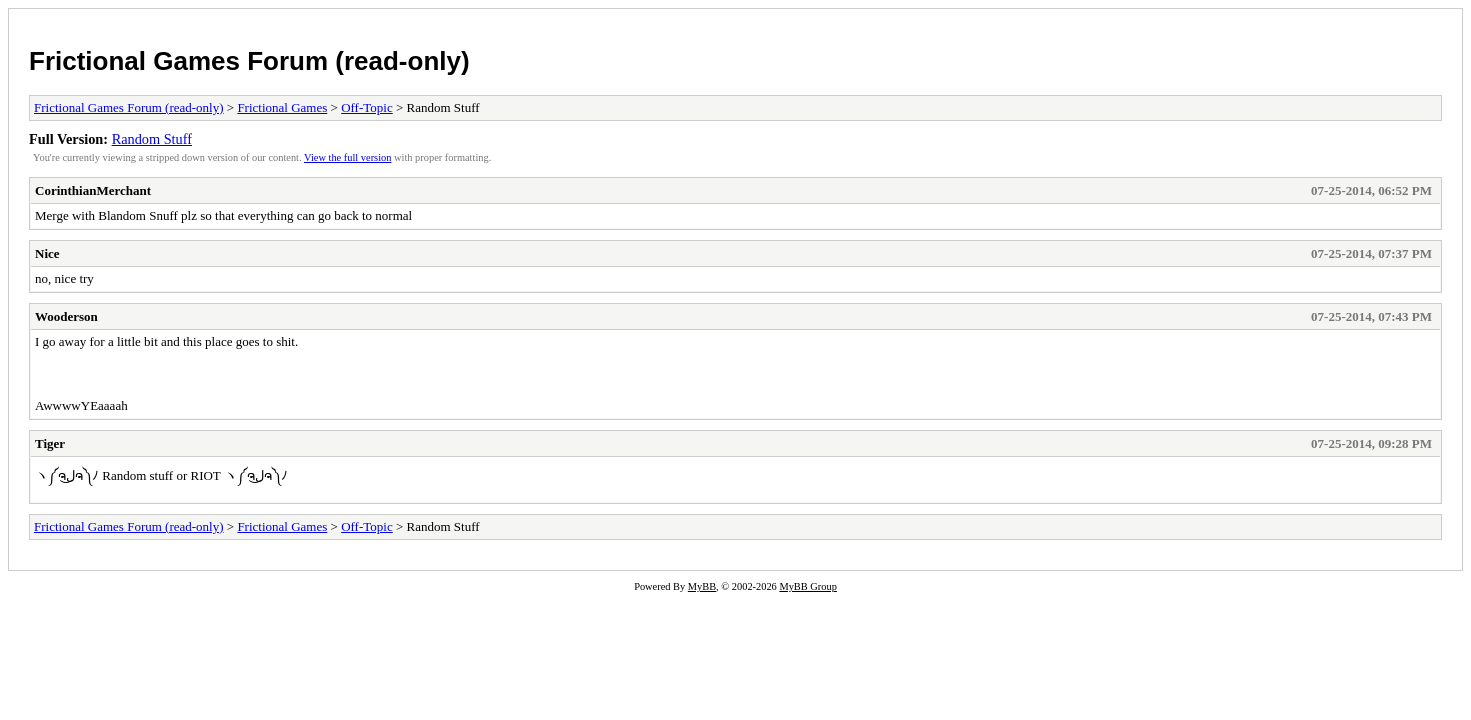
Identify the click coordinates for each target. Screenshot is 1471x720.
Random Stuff (152, 139)
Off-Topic (367, 107)
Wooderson (66, 316)
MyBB (702, 586)
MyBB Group (807, 586)
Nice (47, 253)
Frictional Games (282, 107)
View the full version (347, 157)
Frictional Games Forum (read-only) (249, 61)
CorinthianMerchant (93, 190)
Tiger (50, 443)
